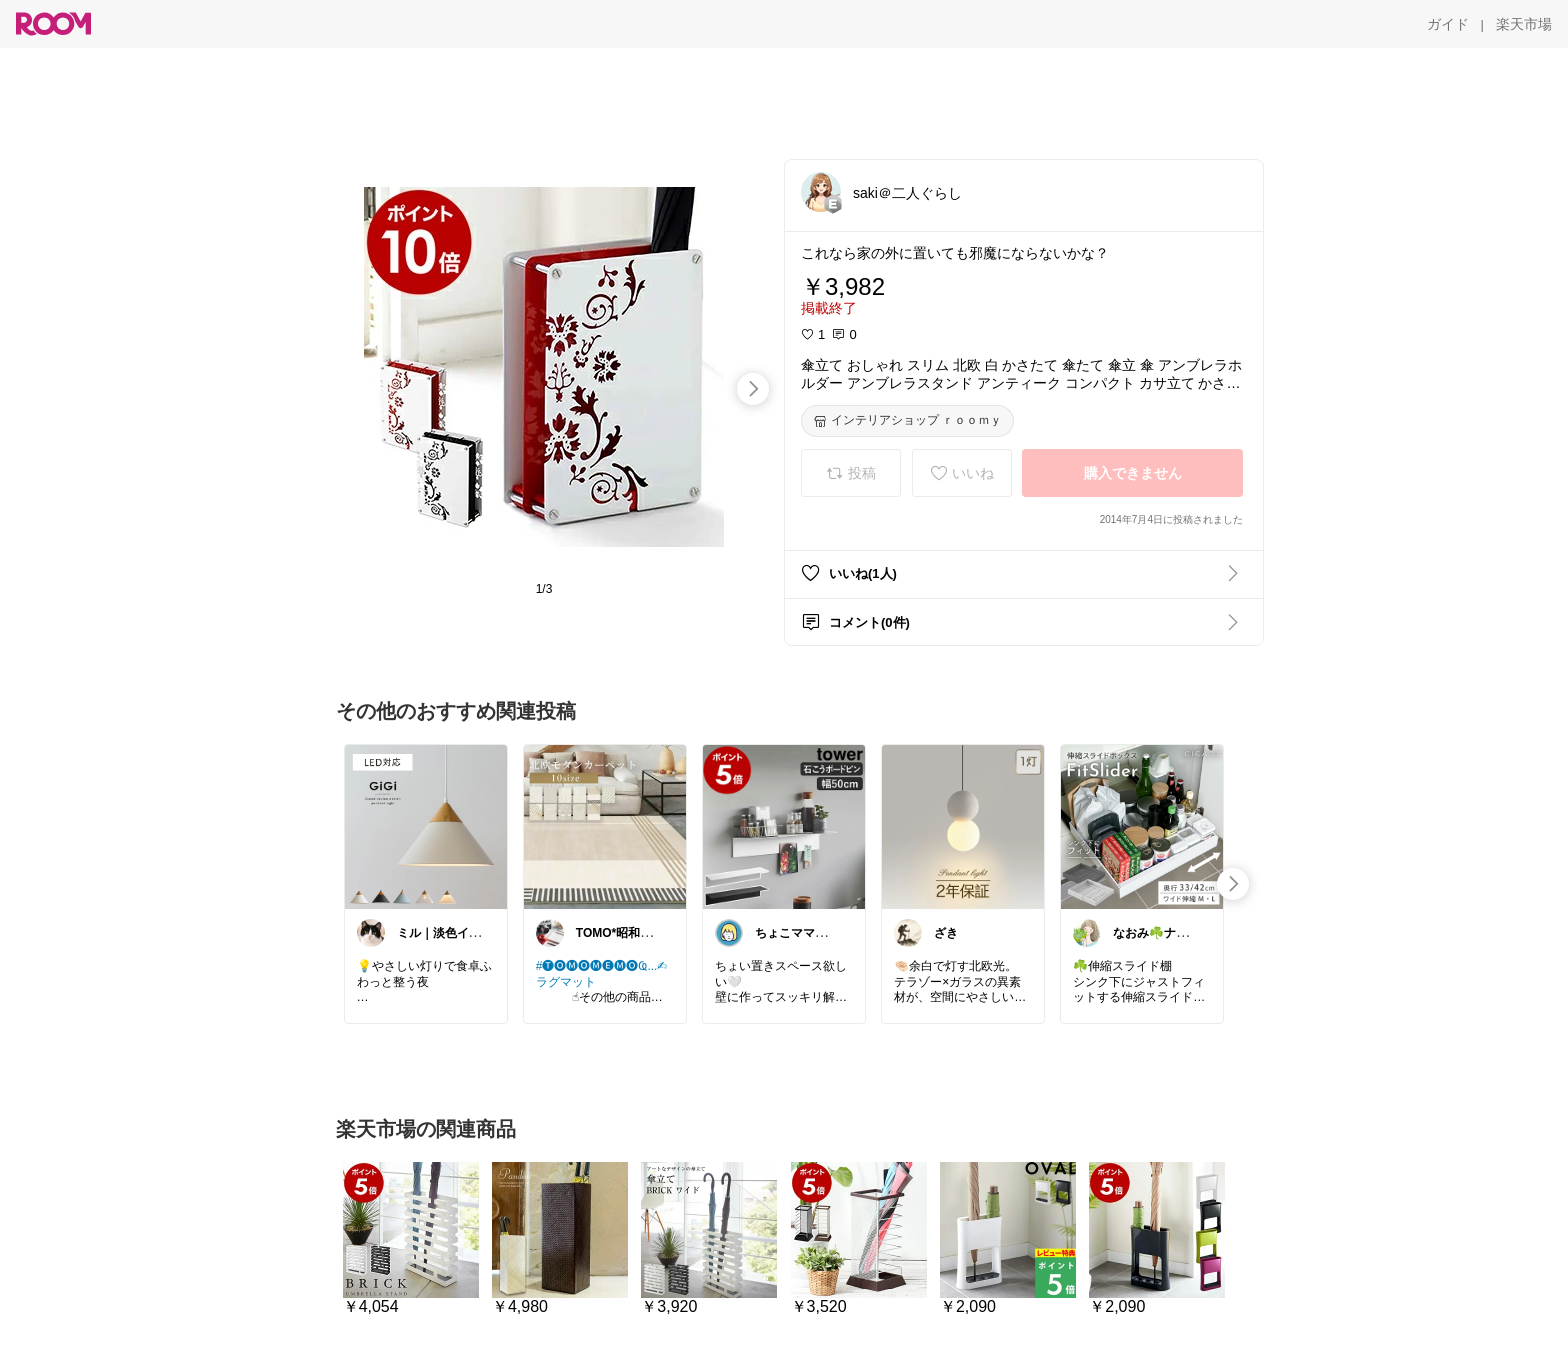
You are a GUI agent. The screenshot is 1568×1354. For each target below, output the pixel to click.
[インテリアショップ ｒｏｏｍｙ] (907, 421)
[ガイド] (1448, 24)
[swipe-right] (753, 389)
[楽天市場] (1524, 24)
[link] (426, 826)
